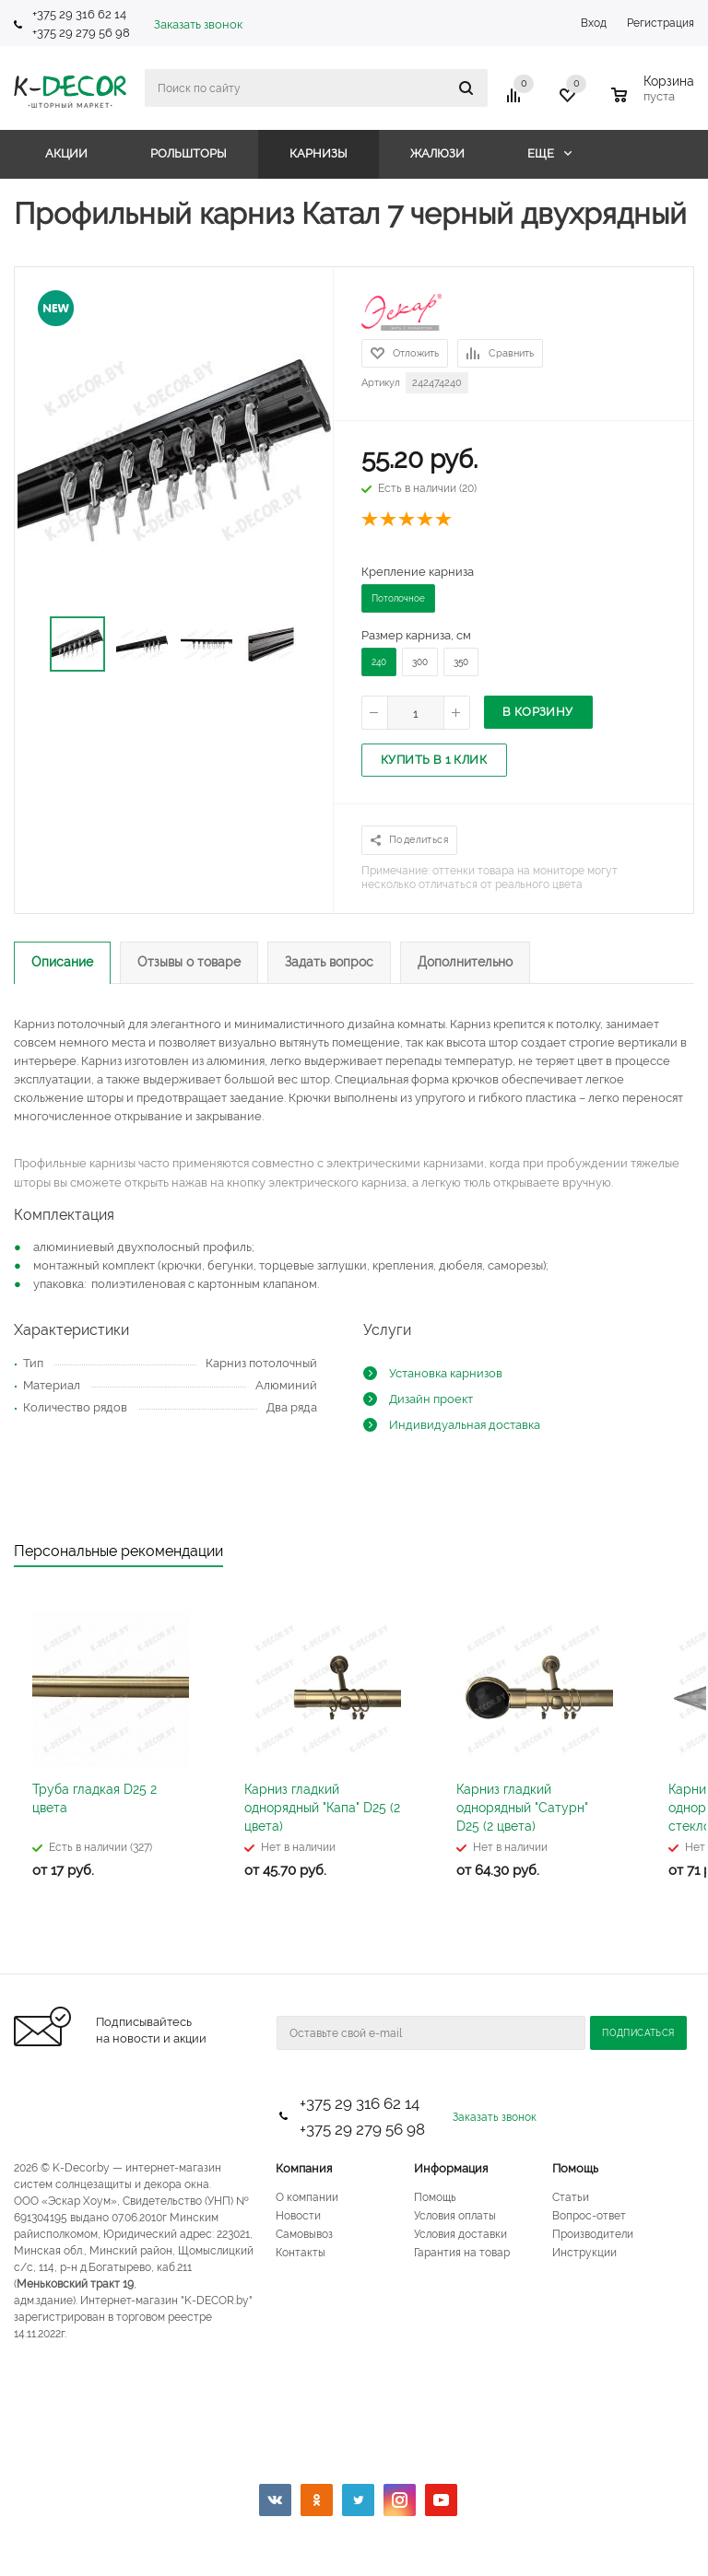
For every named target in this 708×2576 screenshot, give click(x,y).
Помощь (575, 2168)
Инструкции (584, 2252)
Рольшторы (188, 153)
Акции (66, 153)
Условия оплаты (455, 2215)
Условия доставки (460, 2234)
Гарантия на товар (462, 2252)
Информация (451, 2168)
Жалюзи (437, 153)
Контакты (300, 2252)
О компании (307, 2197)
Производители (592, 2234)
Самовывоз (304, 2234)
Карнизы (318, 153)
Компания (304, 2168)
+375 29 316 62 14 (79, 14)
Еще (549, 153)
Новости (298, 2215)
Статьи (570, 2197)
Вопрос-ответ (589, 2215)
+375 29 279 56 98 (82, 33)
